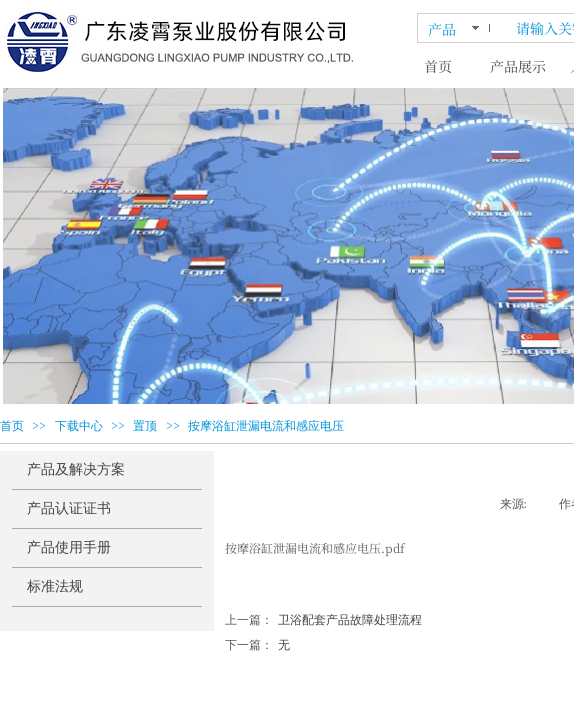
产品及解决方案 (76, 469)
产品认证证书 (69, 508)
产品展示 (518, 66)
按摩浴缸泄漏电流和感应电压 (266, 426)
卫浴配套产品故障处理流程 (323, 620)
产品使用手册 (69, 547)
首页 (438, 66)
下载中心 (79, 426)
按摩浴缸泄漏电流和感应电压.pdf (315, 547)
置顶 (145, 426)
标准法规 (55, 586)
